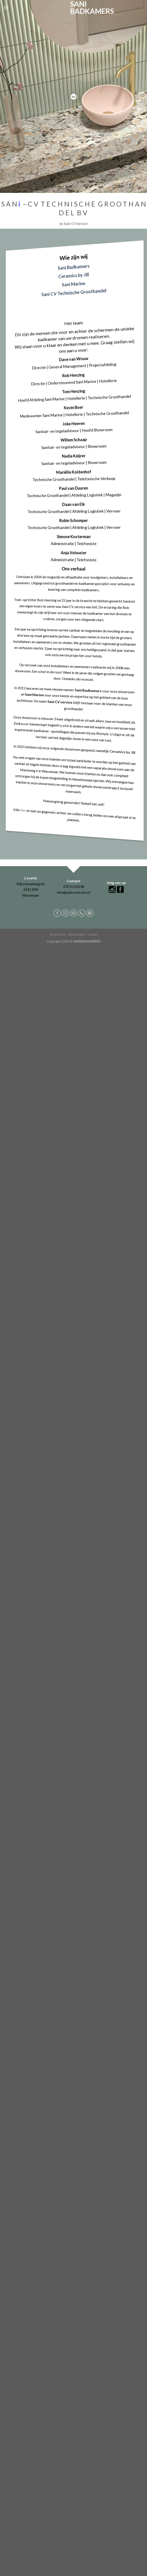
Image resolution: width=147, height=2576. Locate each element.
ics (74, 273)
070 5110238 (73, 886)
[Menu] (6, 7)
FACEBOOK (58, 934)
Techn (65, 298)
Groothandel (90, 275)
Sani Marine (73, 282)
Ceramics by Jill (120, 786)
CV (57, 306)
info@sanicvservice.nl (73, 892)
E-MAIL (92, 934)
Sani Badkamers (74, 264)
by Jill (81, 266)
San (52, 311)
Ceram (67, 280)
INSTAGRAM (76, 934)
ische (74, 290)
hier (37, 779)
